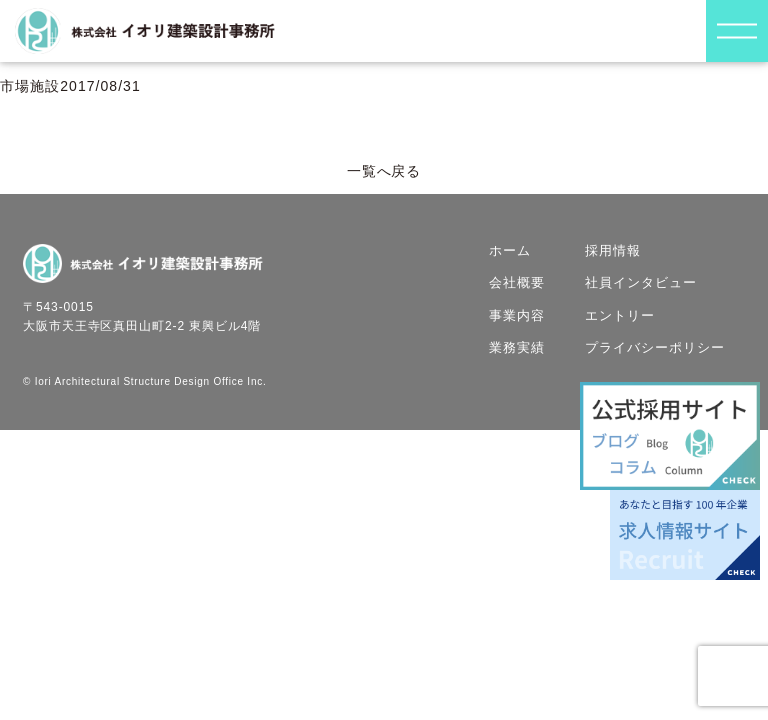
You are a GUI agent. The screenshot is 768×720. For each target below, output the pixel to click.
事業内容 (517, 315)
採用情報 (613, 250)
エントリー (620, 315)
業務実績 (517, 347)
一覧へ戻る (384, 171)
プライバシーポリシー (655, 347)
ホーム (510, 250)
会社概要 (517, 282)
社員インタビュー (641, 282)
